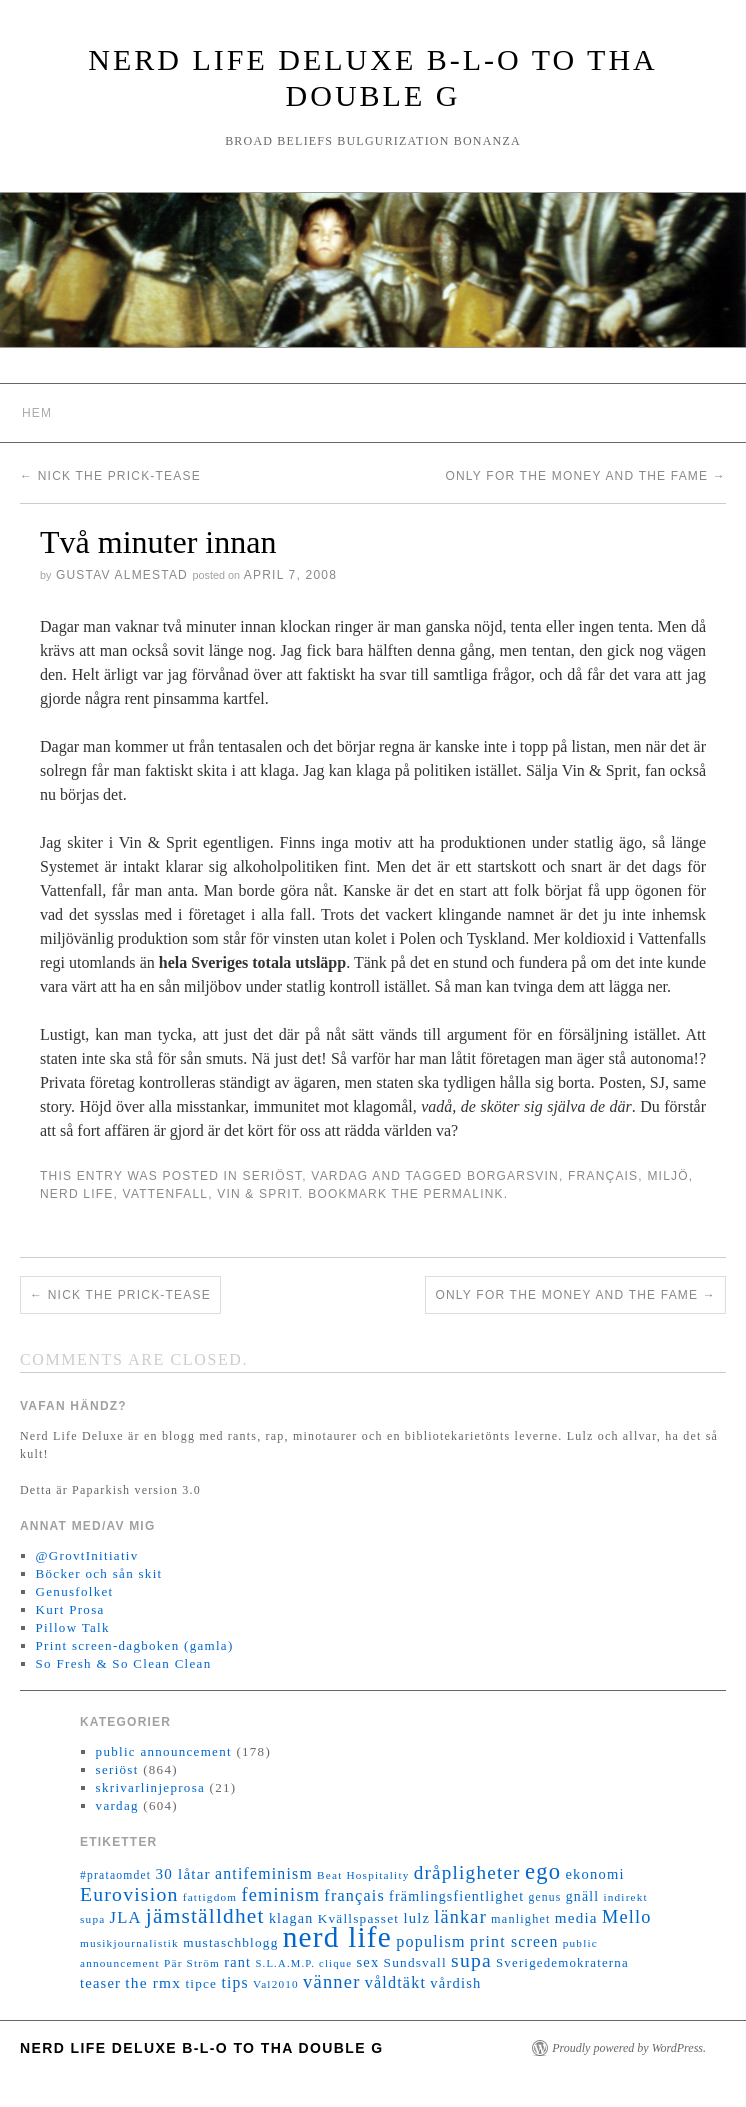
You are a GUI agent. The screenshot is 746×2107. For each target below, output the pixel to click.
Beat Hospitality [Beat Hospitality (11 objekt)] (363, 1875)
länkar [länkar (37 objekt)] (460, 1917)
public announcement (164, 1751)
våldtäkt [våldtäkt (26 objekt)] (395, 1982)
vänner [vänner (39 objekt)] (331, 1982)
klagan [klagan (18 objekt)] (291, 1918)
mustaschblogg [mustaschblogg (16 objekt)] (230, 1942)
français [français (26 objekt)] (354, 1895)
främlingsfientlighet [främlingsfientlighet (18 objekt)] (456, 1896)
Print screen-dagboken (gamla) (135, 1645)
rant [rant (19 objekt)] (237, 1962)
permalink (464, 1194)
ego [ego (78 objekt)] (543, 1871)
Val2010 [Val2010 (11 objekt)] (276, 1984)
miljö (667, 1176)
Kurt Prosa (70, 1609)
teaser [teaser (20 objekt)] (100, 1983)
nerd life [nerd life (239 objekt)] (337, 1937)
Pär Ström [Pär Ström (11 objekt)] (192, 1963)
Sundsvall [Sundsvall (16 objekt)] (415, 1962)
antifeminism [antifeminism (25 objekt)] (264, 1873)
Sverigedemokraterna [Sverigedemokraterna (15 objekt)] (562, 1963)
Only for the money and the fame (585, 476)
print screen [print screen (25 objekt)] (514, 1941)
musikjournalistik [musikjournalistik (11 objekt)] (129, 1943)
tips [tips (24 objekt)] (234, 1982)
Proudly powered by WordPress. (629, 2048)
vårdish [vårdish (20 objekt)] (455, 1983)
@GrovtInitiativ (87, 1555)
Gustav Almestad (122, 575)
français (603, 1176)
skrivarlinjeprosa (150, 1787)
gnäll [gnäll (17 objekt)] (582, 1896)
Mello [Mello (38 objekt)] (627, 1917)
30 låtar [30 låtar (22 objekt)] (183, 1874)
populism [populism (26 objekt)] (430, 1941)
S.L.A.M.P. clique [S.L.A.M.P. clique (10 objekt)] (303, 1963)
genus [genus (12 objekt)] (544, 1897)
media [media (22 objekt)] (576, 1918)
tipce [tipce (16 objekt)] (201, 1983)
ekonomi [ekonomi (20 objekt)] (594, 1874)
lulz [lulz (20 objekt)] (416, 1918)
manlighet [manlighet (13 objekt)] (521, 1919)
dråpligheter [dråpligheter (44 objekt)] (467, 1872)
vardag (339, 1176)
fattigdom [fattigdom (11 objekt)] (210, 1897)
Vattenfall (166, 1194)
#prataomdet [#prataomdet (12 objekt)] (115, 1875)
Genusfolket (75, 1591)
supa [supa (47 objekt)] (471, 1960)
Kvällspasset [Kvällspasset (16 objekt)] (359, 1918)
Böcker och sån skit (99, 1573)
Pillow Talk (73, 1627)
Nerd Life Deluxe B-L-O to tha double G (202, 2048)
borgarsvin (513, 1176)
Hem (37, 413)
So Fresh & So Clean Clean (124, 1663)
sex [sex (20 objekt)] (367, 1962)
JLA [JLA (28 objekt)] (126, 1917)
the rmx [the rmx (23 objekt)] (153, 1982)
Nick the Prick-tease (110, 476)
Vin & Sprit (258, 1194)
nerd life (76, 1194)
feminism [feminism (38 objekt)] (280, 1895)
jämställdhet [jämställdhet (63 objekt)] (205, 1916)
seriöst (272, 1176)
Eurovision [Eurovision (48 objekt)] (129, 1894)
